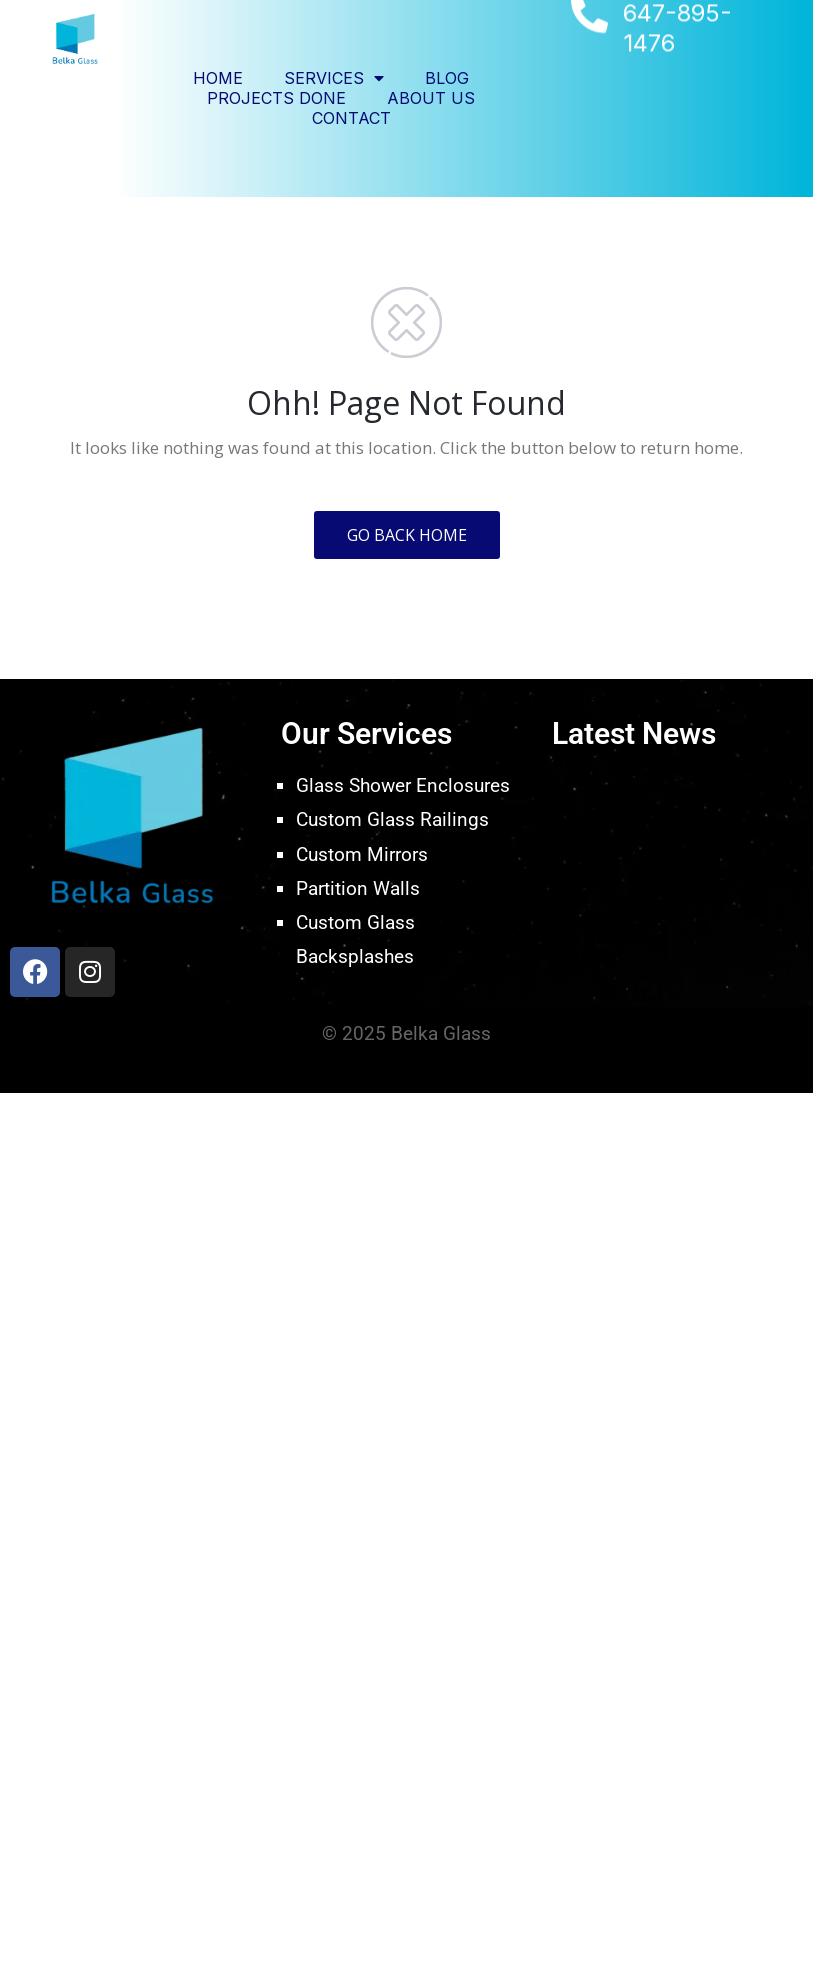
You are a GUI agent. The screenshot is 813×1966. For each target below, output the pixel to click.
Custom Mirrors (362, 854)
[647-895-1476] (589, 33)
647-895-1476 (677, 46)
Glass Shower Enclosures (403, 785)
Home (218, 78)
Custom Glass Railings (392, 819)
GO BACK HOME (407, 535)
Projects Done (276, 98)
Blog (447, 78)
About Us (431, 98)
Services (334, 78)
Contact (351, 118)
